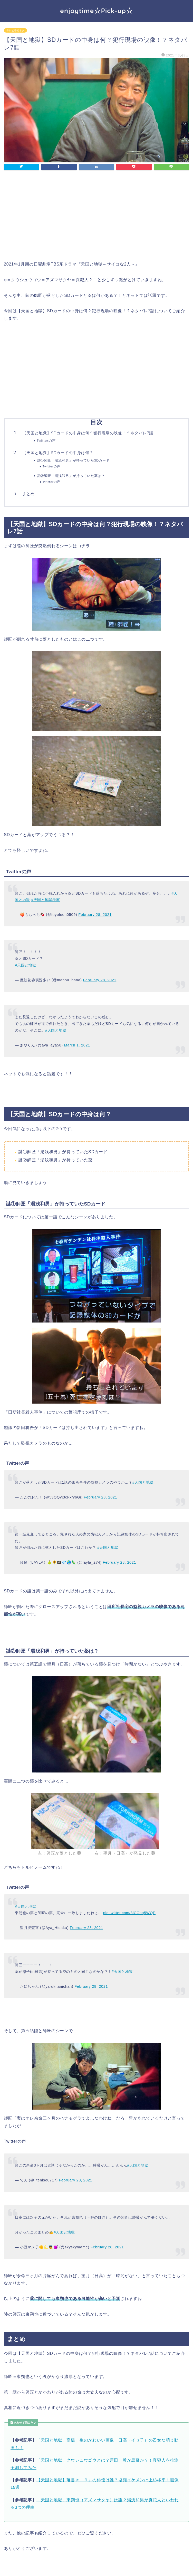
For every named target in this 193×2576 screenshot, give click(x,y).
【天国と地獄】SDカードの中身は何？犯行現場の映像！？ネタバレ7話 (87, 432)
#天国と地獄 (25, 965)
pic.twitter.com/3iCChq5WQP (129, 1913)
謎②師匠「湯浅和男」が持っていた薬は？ (71, 476)
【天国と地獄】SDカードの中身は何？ (57, 452)
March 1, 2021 (77, 1045)
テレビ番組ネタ (15, 30)
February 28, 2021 (95, 915)
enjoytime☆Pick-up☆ (96, 10)
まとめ (28, 493)
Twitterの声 (46, 440)
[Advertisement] (96, 217)
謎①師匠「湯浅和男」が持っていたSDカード (73, 460)
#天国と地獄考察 (45, 900)
